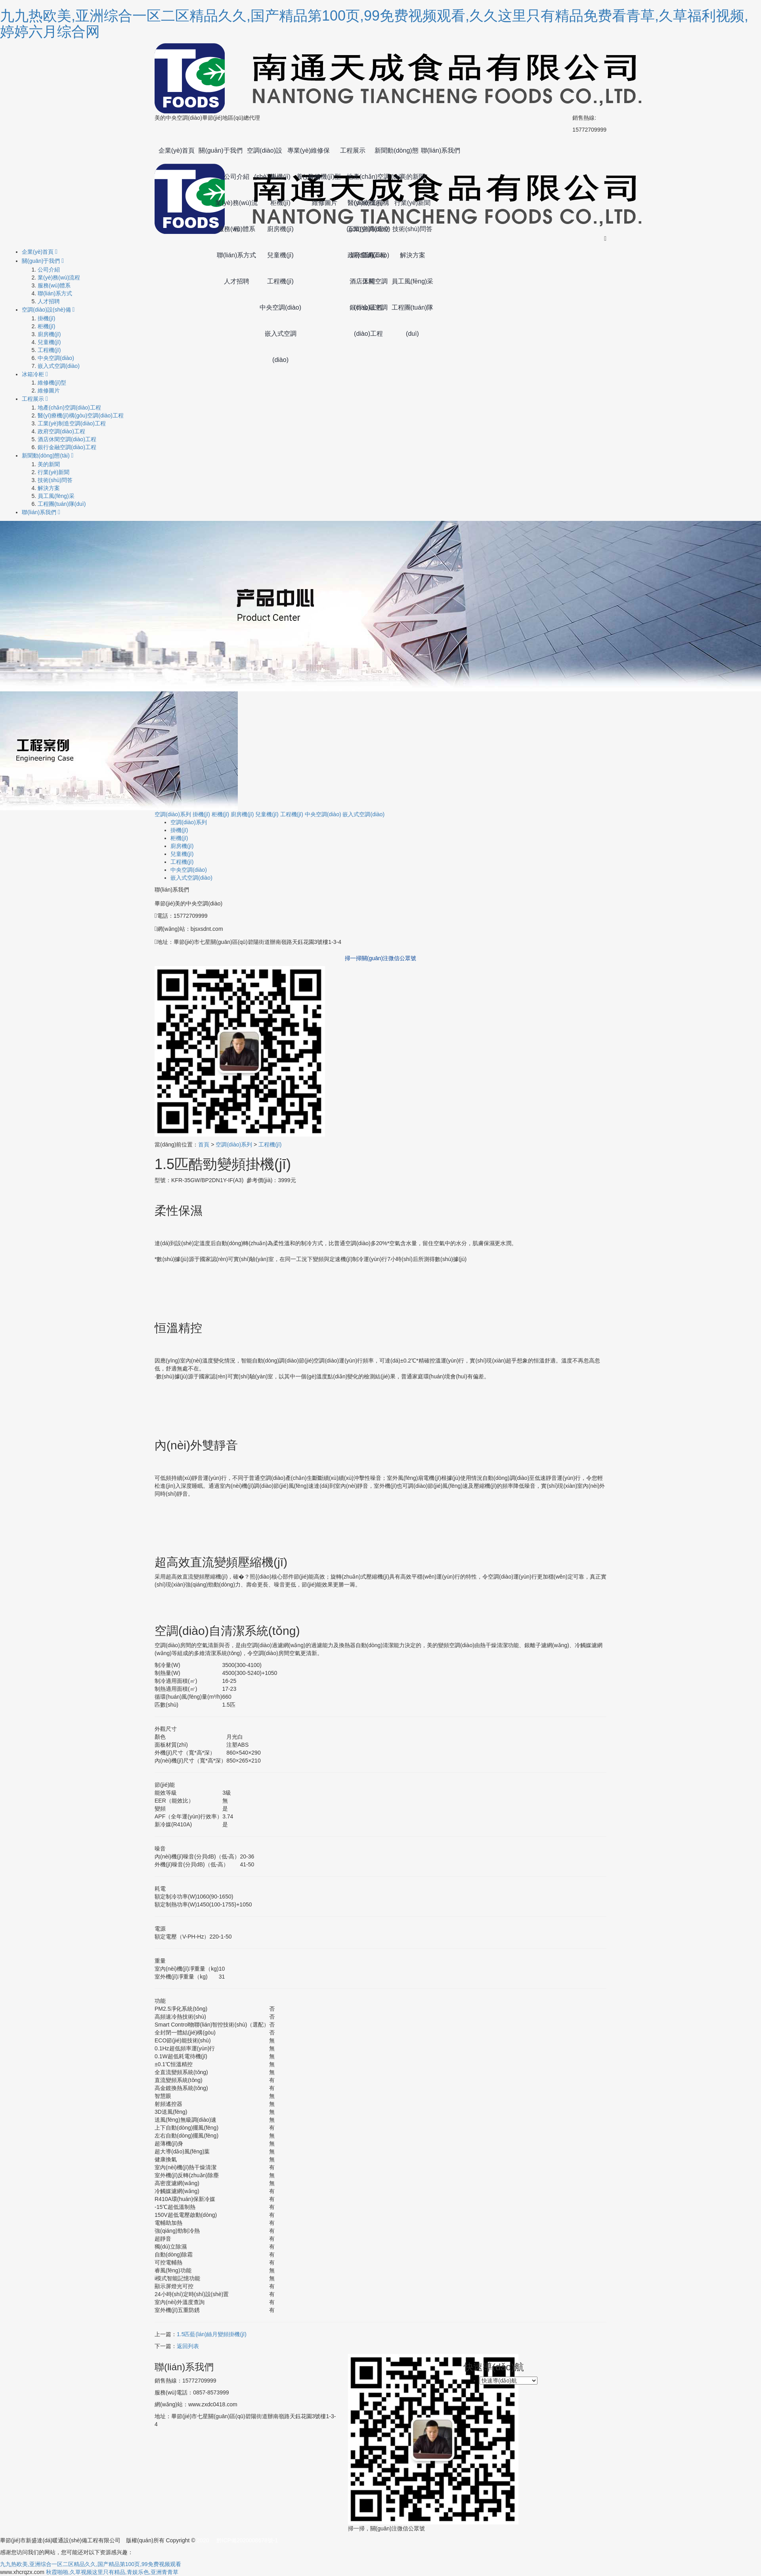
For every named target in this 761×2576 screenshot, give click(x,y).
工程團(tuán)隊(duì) (413, 312)
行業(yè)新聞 (412, 202)
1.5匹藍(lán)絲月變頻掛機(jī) (212, 2334)
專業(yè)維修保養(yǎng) (308, 155)
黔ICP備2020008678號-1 (247, 2540)
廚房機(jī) (280, 229)
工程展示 (352, 150)
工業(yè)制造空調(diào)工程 (368, 234)
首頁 (203, 1144)
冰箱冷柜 (35, 374)
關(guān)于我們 (220, 150)
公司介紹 (236, 176)
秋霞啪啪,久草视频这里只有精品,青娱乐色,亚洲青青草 (112, 2572)
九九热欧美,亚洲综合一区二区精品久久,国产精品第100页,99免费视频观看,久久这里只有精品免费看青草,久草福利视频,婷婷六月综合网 (374, 24)
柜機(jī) (280, 202)
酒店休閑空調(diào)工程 (369, 286)
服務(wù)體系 (236, 229)
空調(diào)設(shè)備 (264, 155)
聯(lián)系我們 (441, 150)
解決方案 (412, 255)
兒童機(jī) (280, 255)
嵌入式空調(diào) (280, 338)
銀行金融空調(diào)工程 (369, 312)
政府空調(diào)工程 (368, 260)
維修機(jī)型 (324, 176)
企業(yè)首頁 (177, 150)
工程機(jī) (280, 281)
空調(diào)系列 (173, 814)
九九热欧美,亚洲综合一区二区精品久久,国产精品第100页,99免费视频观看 (90, 2564)
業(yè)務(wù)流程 (236, 207)
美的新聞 (412, 176)
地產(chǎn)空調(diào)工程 (368, 181)
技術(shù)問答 (412, 229)
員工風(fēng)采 (413, 281)
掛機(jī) (280, 176)
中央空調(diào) (280, 307)
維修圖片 (324, 202)
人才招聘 (236, 281)
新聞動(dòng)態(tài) (396, 155)
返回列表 (188, 2346)
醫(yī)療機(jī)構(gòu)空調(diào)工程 (368, 207)
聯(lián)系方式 (236, 255)
